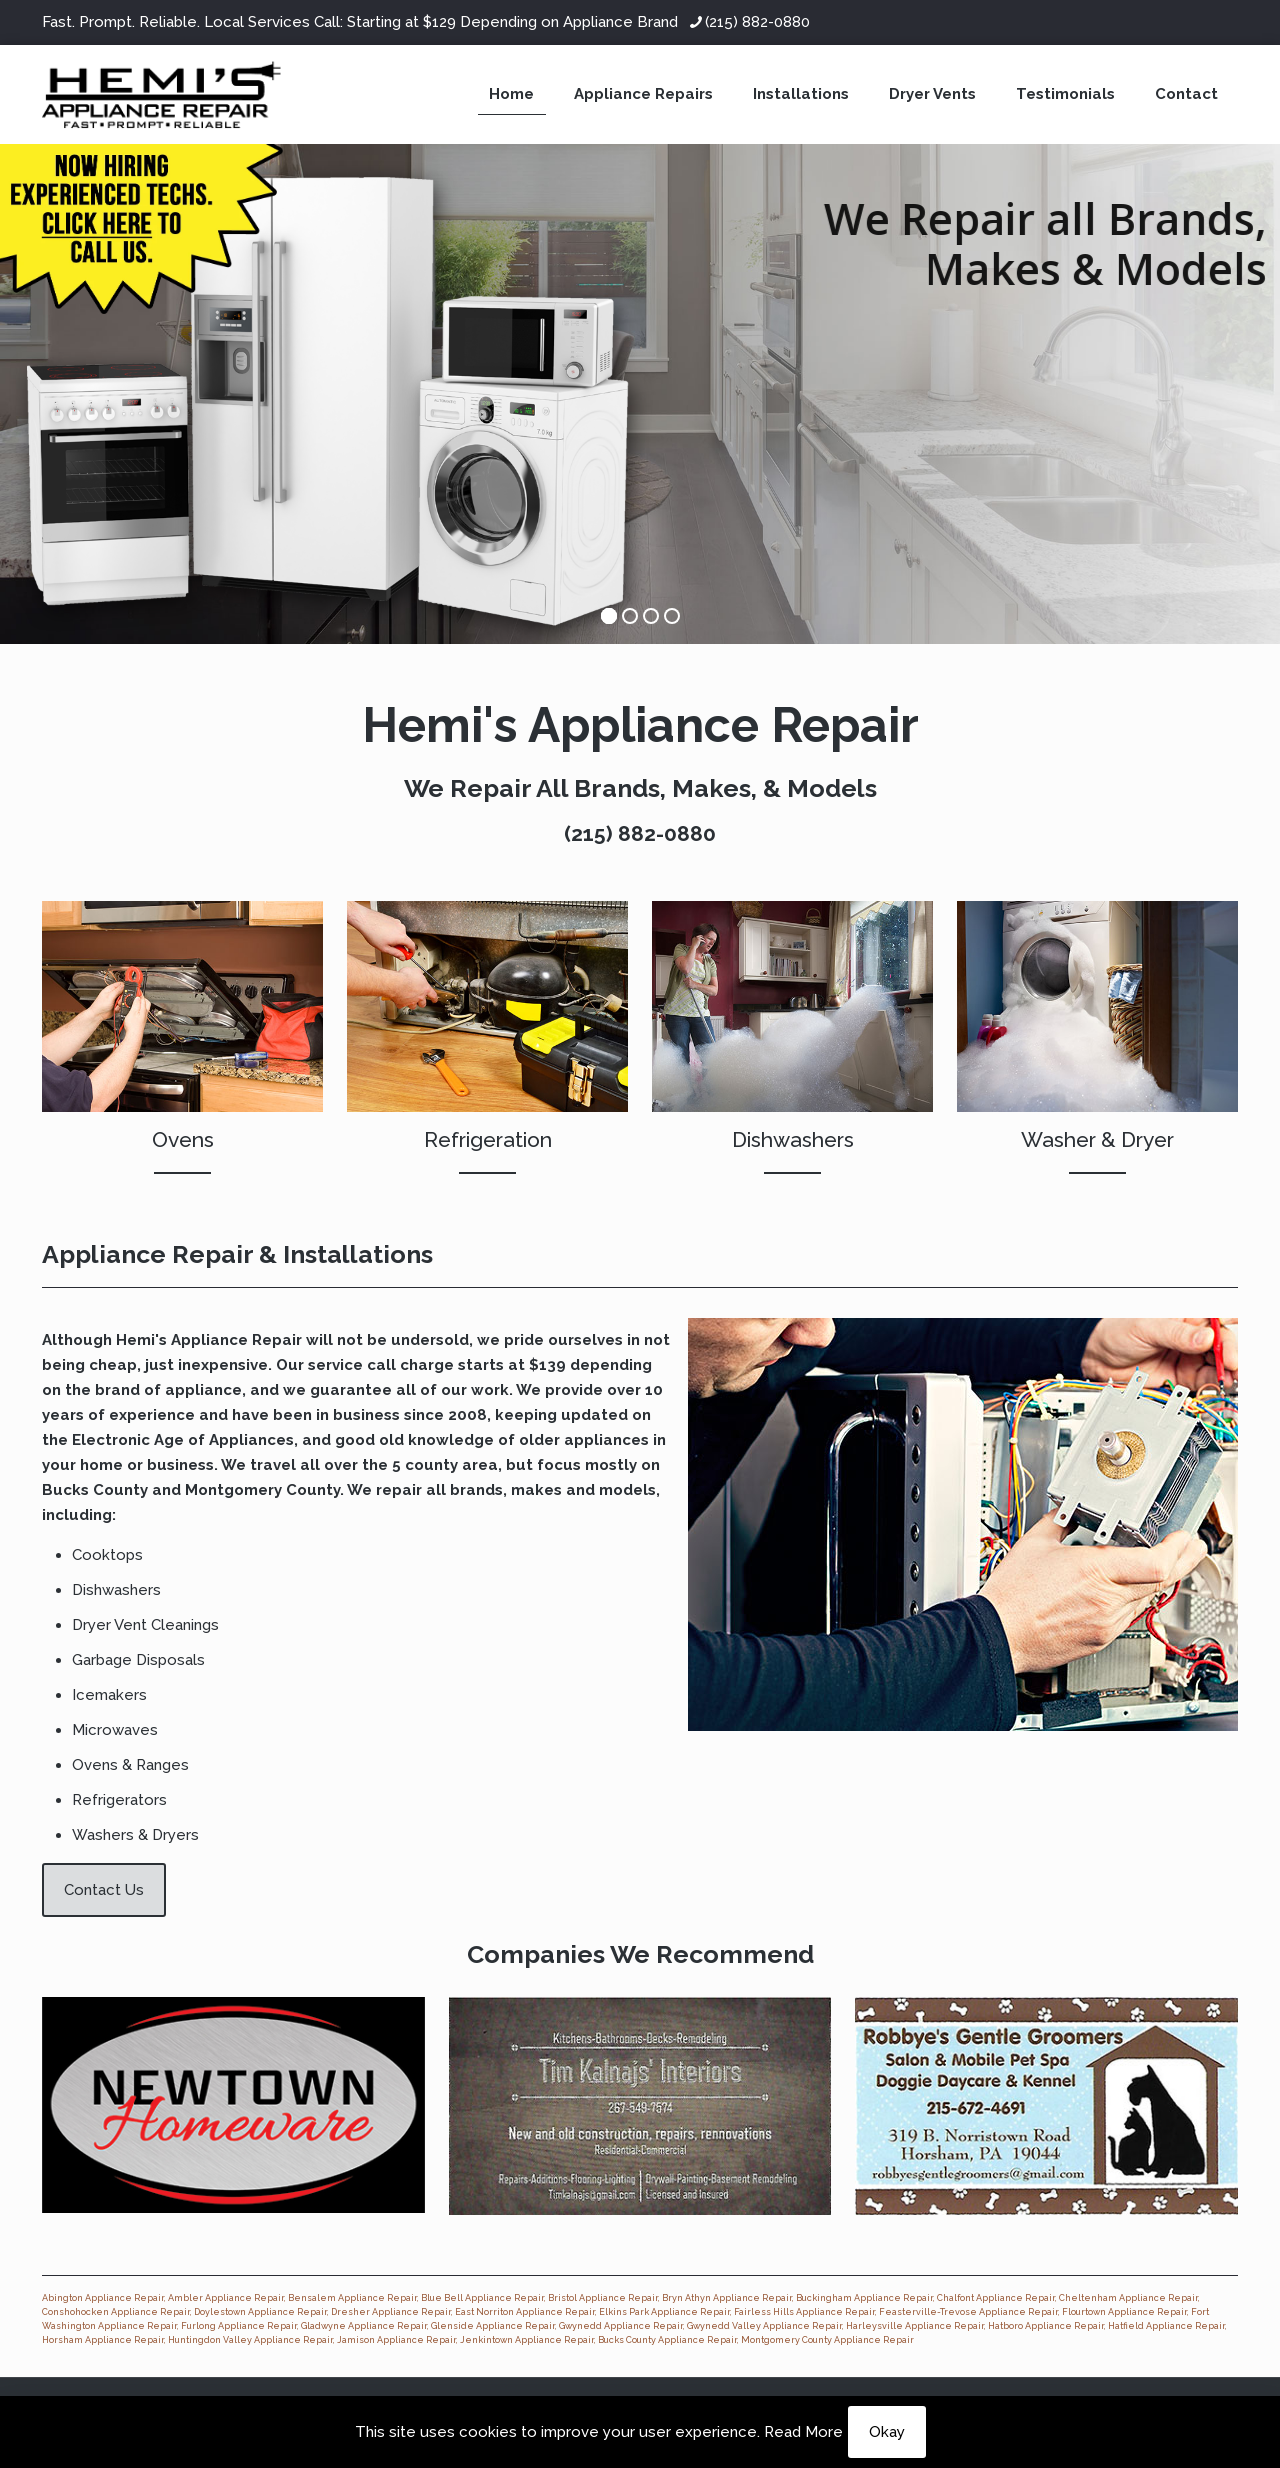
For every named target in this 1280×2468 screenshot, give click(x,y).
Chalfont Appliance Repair (996, 2298)
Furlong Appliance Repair (239, 2326)
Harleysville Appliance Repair (915, 2326)
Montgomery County (262, 1490)
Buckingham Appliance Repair (864, 2298)
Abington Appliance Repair (103, 2298)
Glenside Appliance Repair (493, 2326)
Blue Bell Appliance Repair (482, 2298)
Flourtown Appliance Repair (1124, 2312)
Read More (803, 2432)
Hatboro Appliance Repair (1046, 2326)
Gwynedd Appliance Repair (621, 2326)
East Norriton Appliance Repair (525, 2312)
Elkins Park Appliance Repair (664, 2312)
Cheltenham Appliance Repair (1128, 2298)
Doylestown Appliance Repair (260, 2312)
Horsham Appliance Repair (103, 2340)
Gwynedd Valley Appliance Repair (764, 2326)
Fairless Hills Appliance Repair (804, 2312)
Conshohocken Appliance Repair (116, 2312)
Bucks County (95, 1490)
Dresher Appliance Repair (391, 2312)
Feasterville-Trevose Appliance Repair (968, 2312)
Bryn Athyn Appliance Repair (727, 2298)
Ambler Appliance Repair (226, 2298)
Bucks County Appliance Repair (667, 2340)
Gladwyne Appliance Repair (364, 2326)
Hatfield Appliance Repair (1166, 2326)
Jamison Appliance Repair (396, 2340)
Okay (887, 2432)
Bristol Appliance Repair (603, 2298)
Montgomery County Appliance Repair (827, 2340)
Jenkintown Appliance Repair (527, 2340)
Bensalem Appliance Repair (352, 2298)
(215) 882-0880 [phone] (757, 22)
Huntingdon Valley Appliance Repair (250, 2340)
